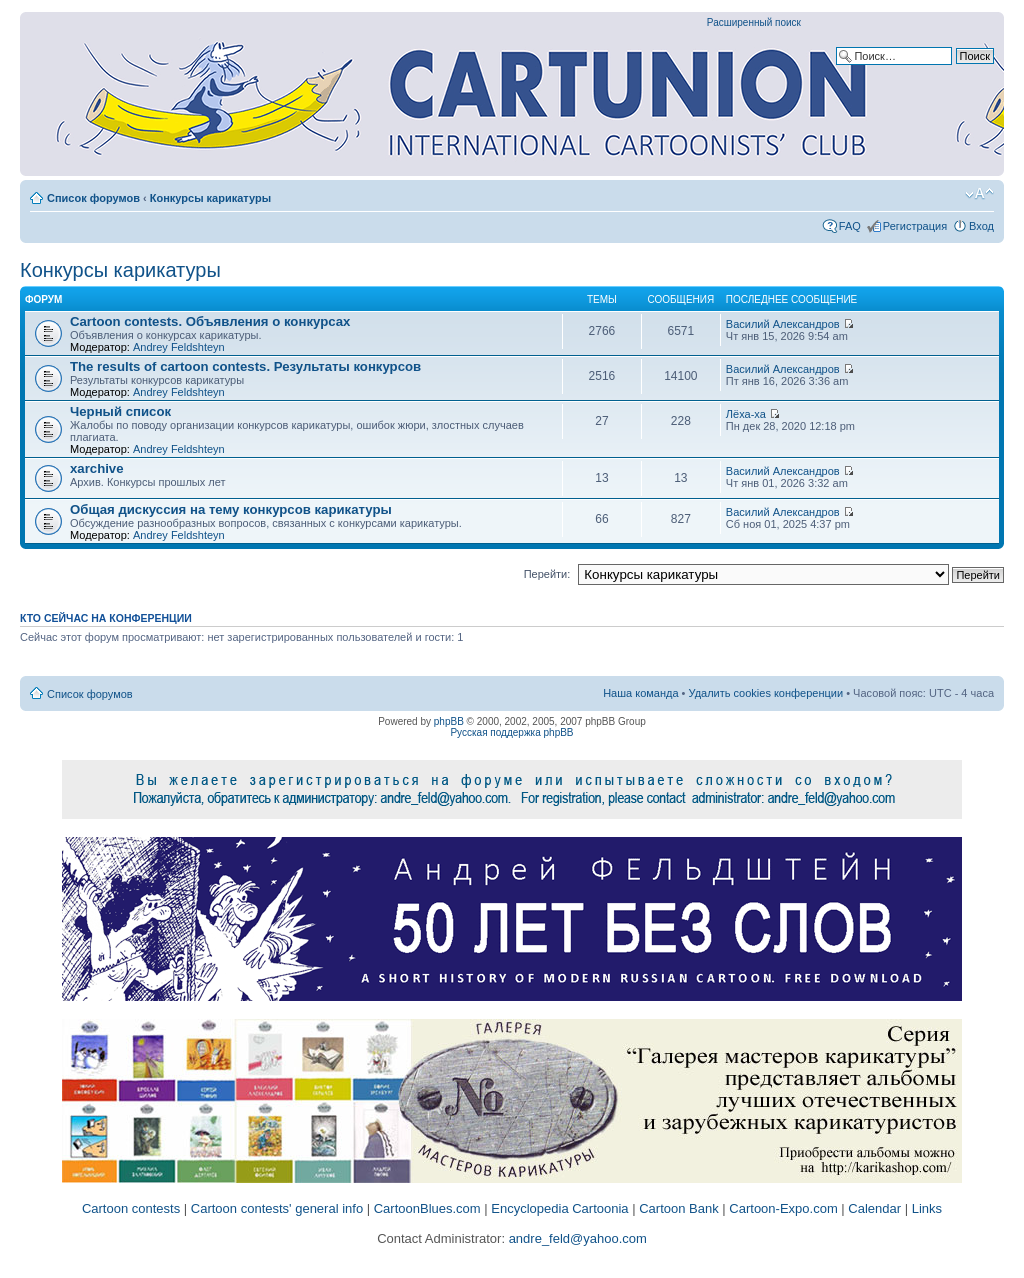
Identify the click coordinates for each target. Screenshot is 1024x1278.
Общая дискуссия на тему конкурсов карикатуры (231, 509)
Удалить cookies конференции (766, 693)
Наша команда (640, 693)
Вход (981, 226)
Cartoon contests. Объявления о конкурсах (210, 321)
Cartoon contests (131, 1208)
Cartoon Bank (679, 1208)
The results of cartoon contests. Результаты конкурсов (245, 366)
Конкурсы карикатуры (210, 198)
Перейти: (547, 574)
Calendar (874, 1208)
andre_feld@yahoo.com (576, 1238)
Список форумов (93, 198)
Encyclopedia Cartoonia (559, 1208)
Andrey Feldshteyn (179, 347)
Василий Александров (783, 324)
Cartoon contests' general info (277, 1208)
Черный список (120, 411)
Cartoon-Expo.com (783, 1208)
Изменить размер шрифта (979, 194)
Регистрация (915, 226)
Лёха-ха (746, 414)
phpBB (449, 721)
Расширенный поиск (754, 22)
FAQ (850, 226)
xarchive (97, 468)
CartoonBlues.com (427, 1208)
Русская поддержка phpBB (511, 732)
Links (927, 1208)
